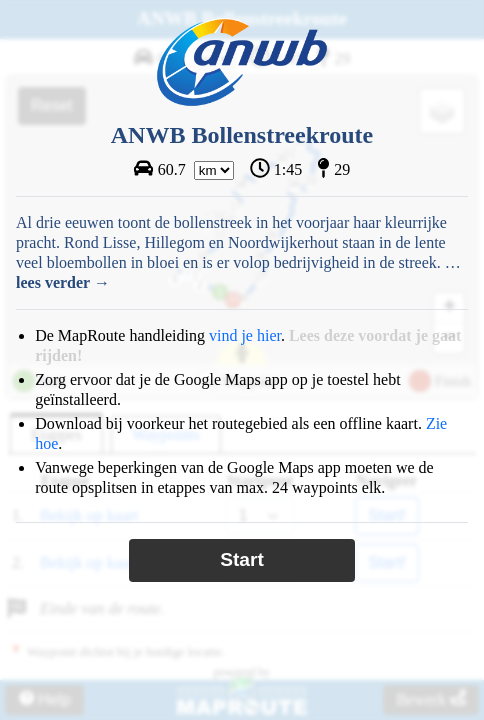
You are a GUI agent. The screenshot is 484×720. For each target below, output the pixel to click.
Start (242, 559)
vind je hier (245, 335)
